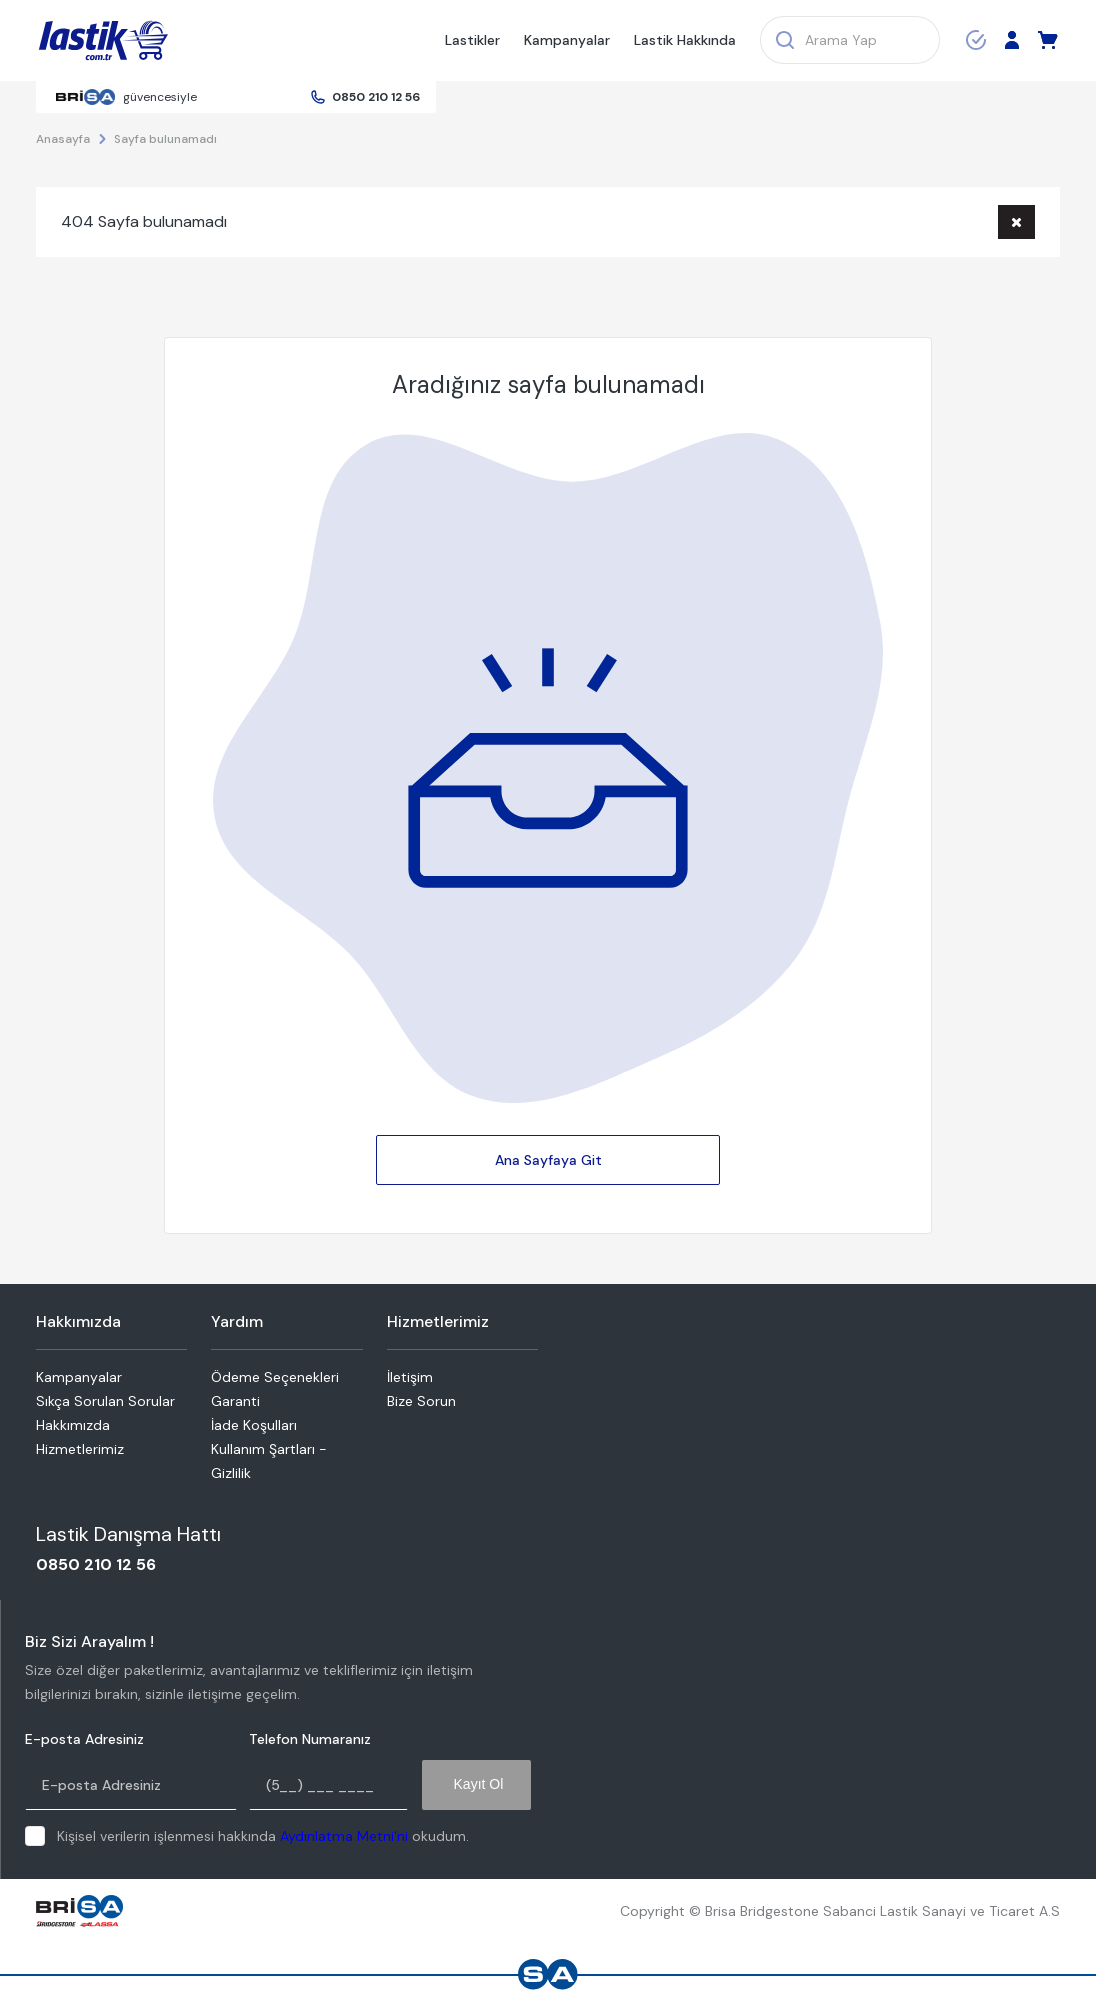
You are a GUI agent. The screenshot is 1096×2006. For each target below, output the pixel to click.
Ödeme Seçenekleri (275, 1377)
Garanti (235, 1401)
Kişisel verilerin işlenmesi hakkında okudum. (263, 1836)
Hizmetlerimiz (80, 1449)
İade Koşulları (254, 1425)
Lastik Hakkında (685, 40)
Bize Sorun (421, 1401)
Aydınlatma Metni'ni (344, 1836)
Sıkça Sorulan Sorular (105, 1401)
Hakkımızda (73, 1425)
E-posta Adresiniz (84, 1739)
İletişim (410, 1377)
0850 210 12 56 (376, 97)
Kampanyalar (567, 40)
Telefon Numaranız (310, 1739)
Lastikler (472, 40)
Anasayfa (63, 139)
